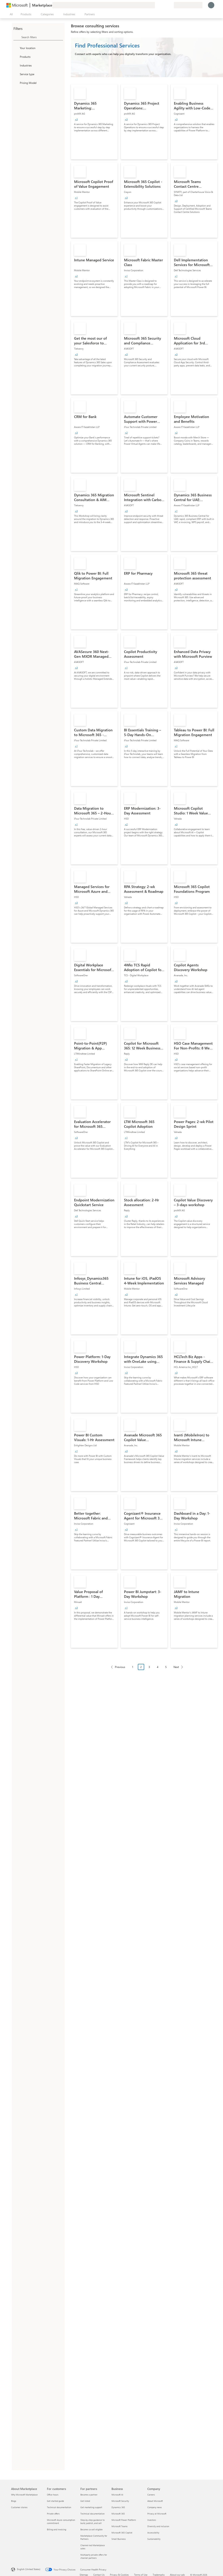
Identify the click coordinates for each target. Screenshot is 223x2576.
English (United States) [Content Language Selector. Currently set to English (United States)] (28, 2569)
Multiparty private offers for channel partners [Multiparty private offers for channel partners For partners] (93, 2556)
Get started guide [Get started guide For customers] (55, 2500)
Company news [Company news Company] (154, 2507)
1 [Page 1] (132, 1667)
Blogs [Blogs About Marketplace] (13, 2500)
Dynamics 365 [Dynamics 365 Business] (118, 2507)
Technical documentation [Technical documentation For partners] (92, 2513)
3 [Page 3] (149, 1667)
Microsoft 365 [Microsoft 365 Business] (118, 2513)
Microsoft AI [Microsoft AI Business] (117, 2494)
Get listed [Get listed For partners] (85, 2500)
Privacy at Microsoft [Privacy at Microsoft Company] (156, 2513)
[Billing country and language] (188, 5)
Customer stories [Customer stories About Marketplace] (19, 2507)
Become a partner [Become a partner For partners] (88, 2494)
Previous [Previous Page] (120, 1667)
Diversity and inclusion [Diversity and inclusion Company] (158, 2526)
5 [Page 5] (166, 1667)
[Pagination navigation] (147, 1670)
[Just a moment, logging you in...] (211, 5)
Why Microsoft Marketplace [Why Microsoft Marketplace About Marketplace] (24, 2494)
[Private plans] (170, 5)
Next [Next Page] (176, 1667)
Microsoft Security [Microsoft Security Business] (120, 2500)
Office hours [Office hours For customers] (52, 2494)
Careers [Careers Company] (151, 2494)
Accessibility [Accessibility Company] (153, 2532)
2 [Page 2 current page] (141, 1667)
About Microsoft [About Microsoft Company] (155, 2500)
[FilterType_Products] (16, 56)
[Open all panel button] (10, 14)
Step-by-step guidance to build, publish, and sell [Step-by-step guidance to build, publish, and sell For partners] (92, 2521)
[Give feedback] (156, 5)
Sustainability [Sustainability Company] (153, 2538)
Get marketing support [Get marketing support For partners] (91, 2507)
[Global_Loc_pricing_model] (16, 83)
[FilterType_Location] (16, 48)
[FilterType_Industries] (16, 65)
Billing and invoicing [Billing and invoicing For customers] (56, 2529)
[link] (94, 121)
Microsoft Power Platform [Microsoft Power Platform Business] (124, 2519)
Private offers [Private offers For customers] (53, 2513)
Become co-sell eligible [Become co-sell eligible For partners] (91, 2529)
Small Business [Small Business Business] (119, 2538)
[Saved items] (166, 5)
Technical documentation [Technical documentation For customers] (59, 2507)
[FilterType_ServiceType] (16, 74)
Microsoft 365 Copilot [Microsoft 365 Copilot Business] (122, 2532)
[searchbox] (42, 37)
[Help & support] (161, 5)
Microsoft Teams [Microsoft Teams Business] (120, 2526)
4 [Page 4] (157, 1667)
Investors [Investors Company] (151, 2519)
